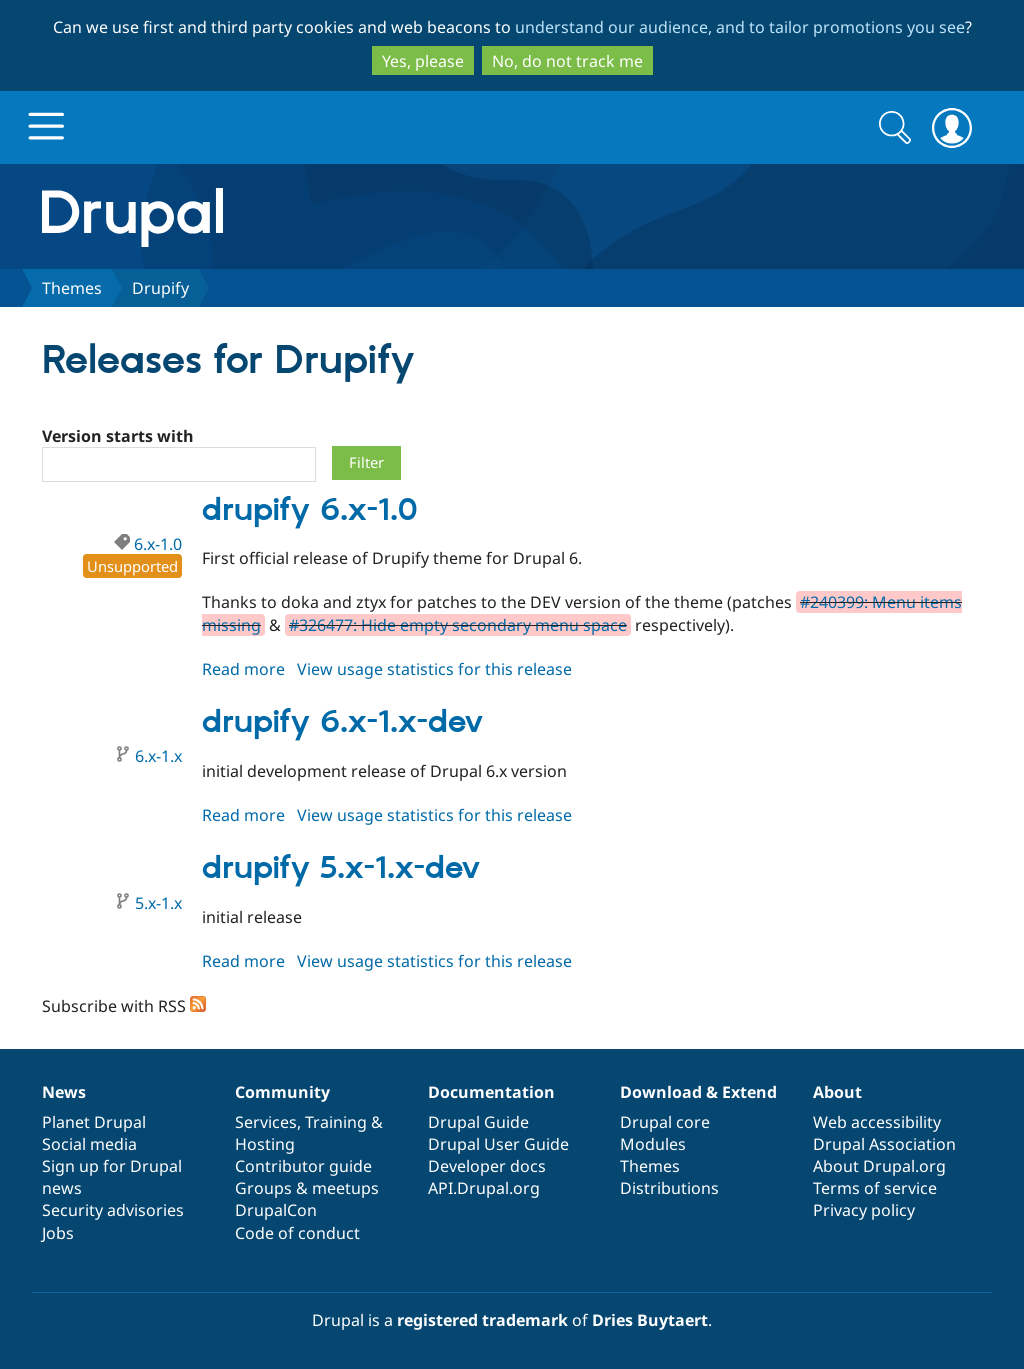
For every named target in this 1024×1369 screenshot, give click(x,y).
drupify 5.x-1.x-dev (341, 869)
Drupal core (665, 1122)
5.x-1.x (158, 903)
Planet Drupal (94, 1122)
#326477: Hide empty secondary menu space (458, 625)
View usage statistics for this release (434, 669)
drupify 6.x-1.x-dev (342, 723)
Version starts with (118, 436)
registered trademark (482, 1320)
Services (266, 1122)
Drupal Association (884, 1144)
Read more (243, 669)
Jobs (58, 1233)
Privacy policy (864, 1210)
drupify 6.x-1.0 (309, 511)
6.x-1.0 (158, 544)
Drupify (160, 288)
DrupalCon (276, 1210)
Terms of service (875, 1188)
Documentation (491, 1092)
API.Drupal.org (484, 1188)
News (64, 1092)
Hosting (265, 1144)
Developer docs (487, 1166)
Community (282, 1092)
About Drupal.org (879, 1166)
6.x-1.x (158, 756)
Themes (72, 288)
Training (336, 1122)
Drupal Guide (478, 1122)
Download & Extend (698, 1092)
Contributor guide (303, 1166)
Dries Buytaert (650, 1320)
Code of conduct (297, 1233)
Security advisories (113, 1210)
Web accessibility (877, 1122)
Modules (653, 1144)
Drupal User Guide (498, 1144)
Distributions (669, 1188)
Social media (89, 1144)
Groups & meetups (307, 1188)
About (837, 1092)
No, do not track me (567, 61)
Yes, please (423, 61)
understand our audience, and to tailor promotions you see (740, 27)
